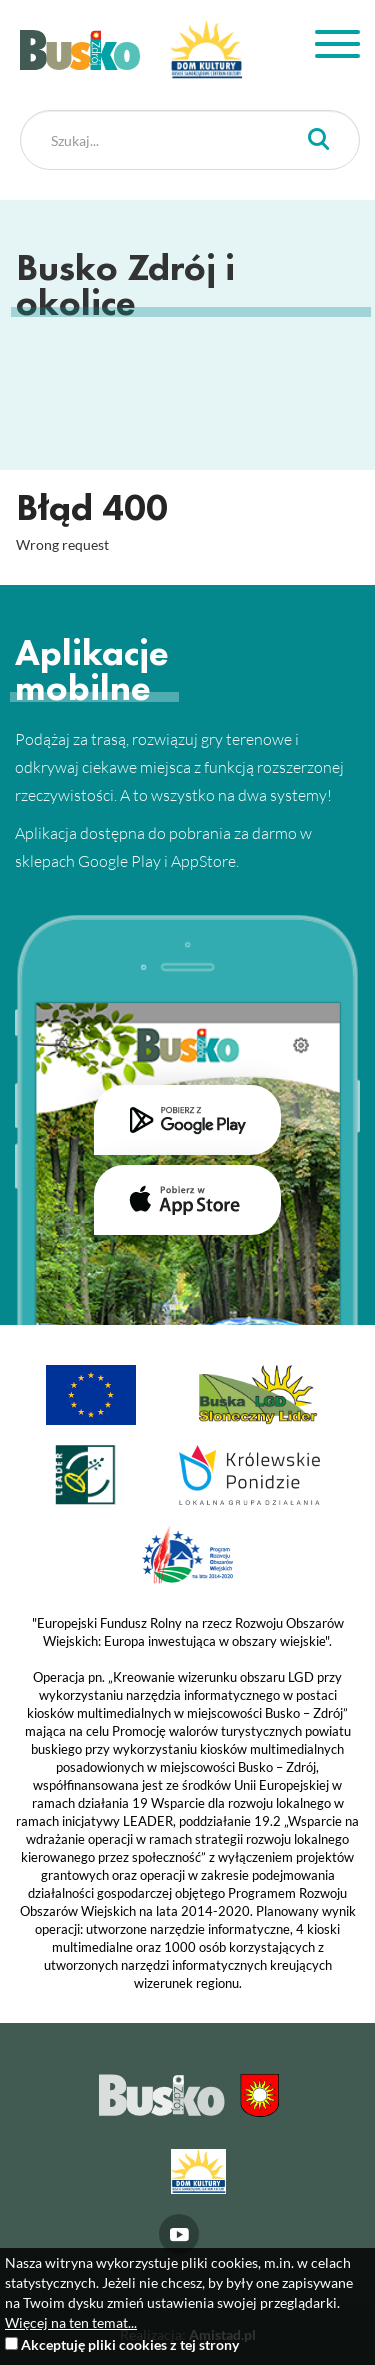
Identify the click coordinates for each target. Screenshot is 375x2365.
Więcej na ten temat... (71, 2322)
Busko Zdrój (80, 50)
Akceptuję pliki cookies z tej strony (130, 2344)
